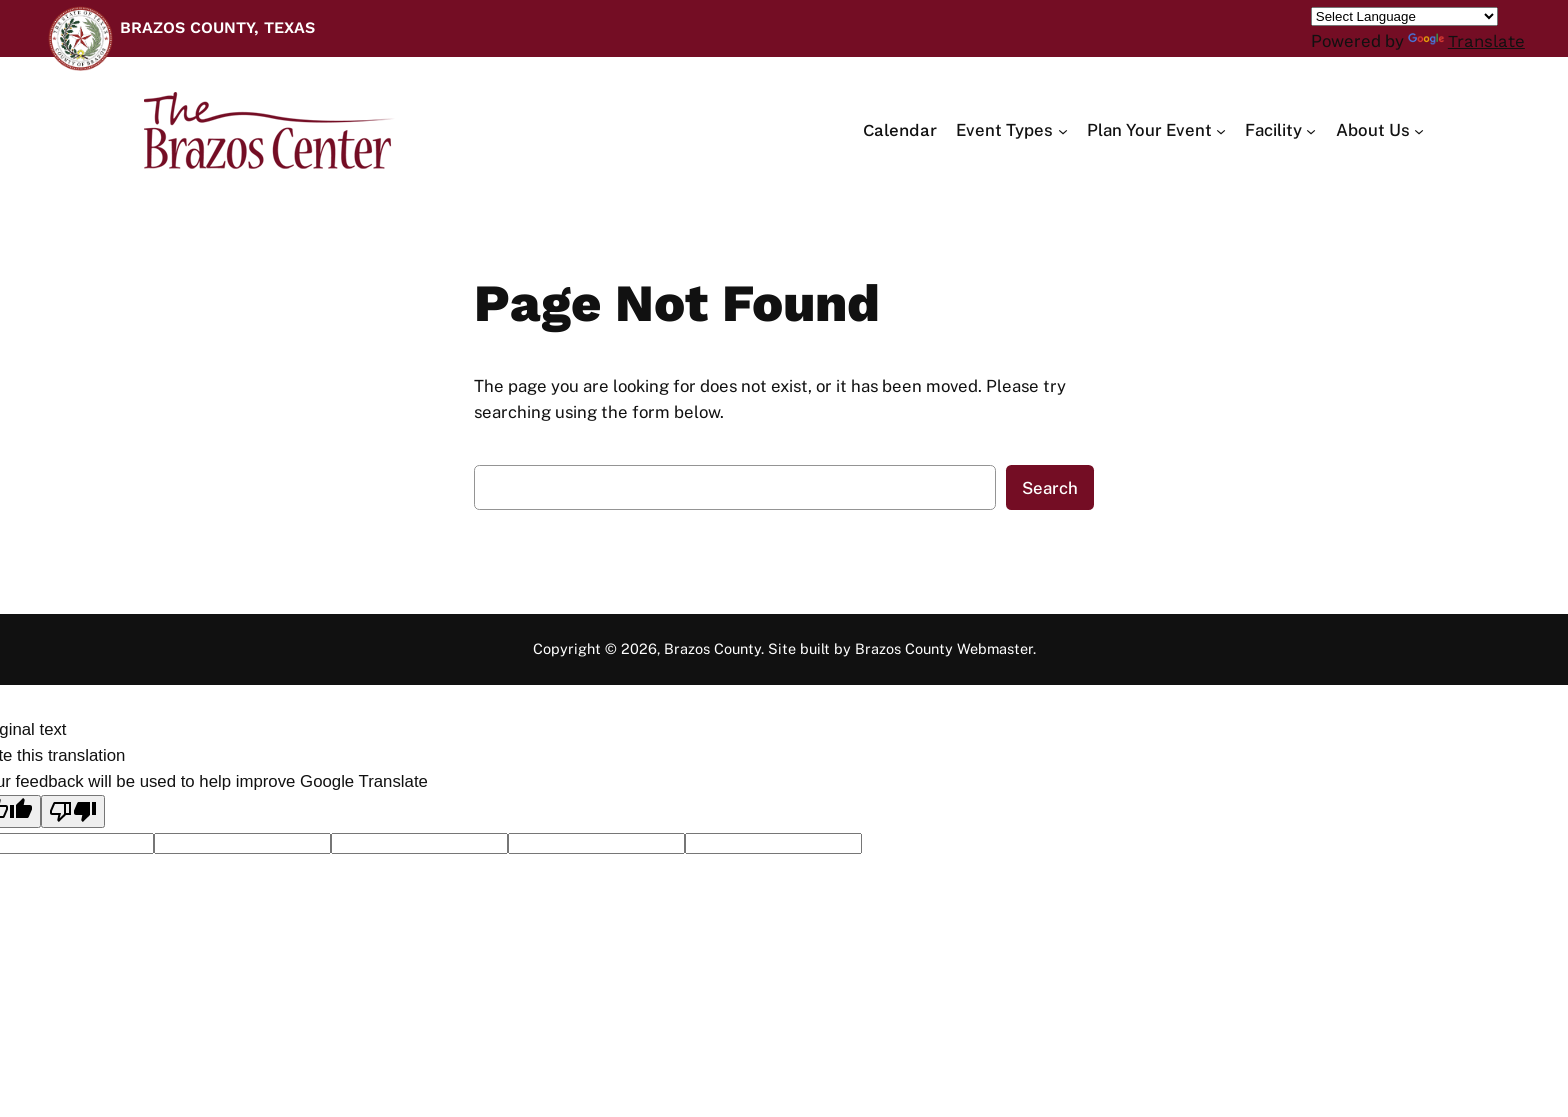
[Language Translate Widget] (1404, 16)
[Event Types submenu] (1011, 130)
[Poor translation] (73, 811)
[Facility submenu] (1280, 130)
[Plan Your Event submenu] (1156, 130)
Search (1050, 488)
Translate (1466, 41)
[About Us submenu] (1380, 130)
